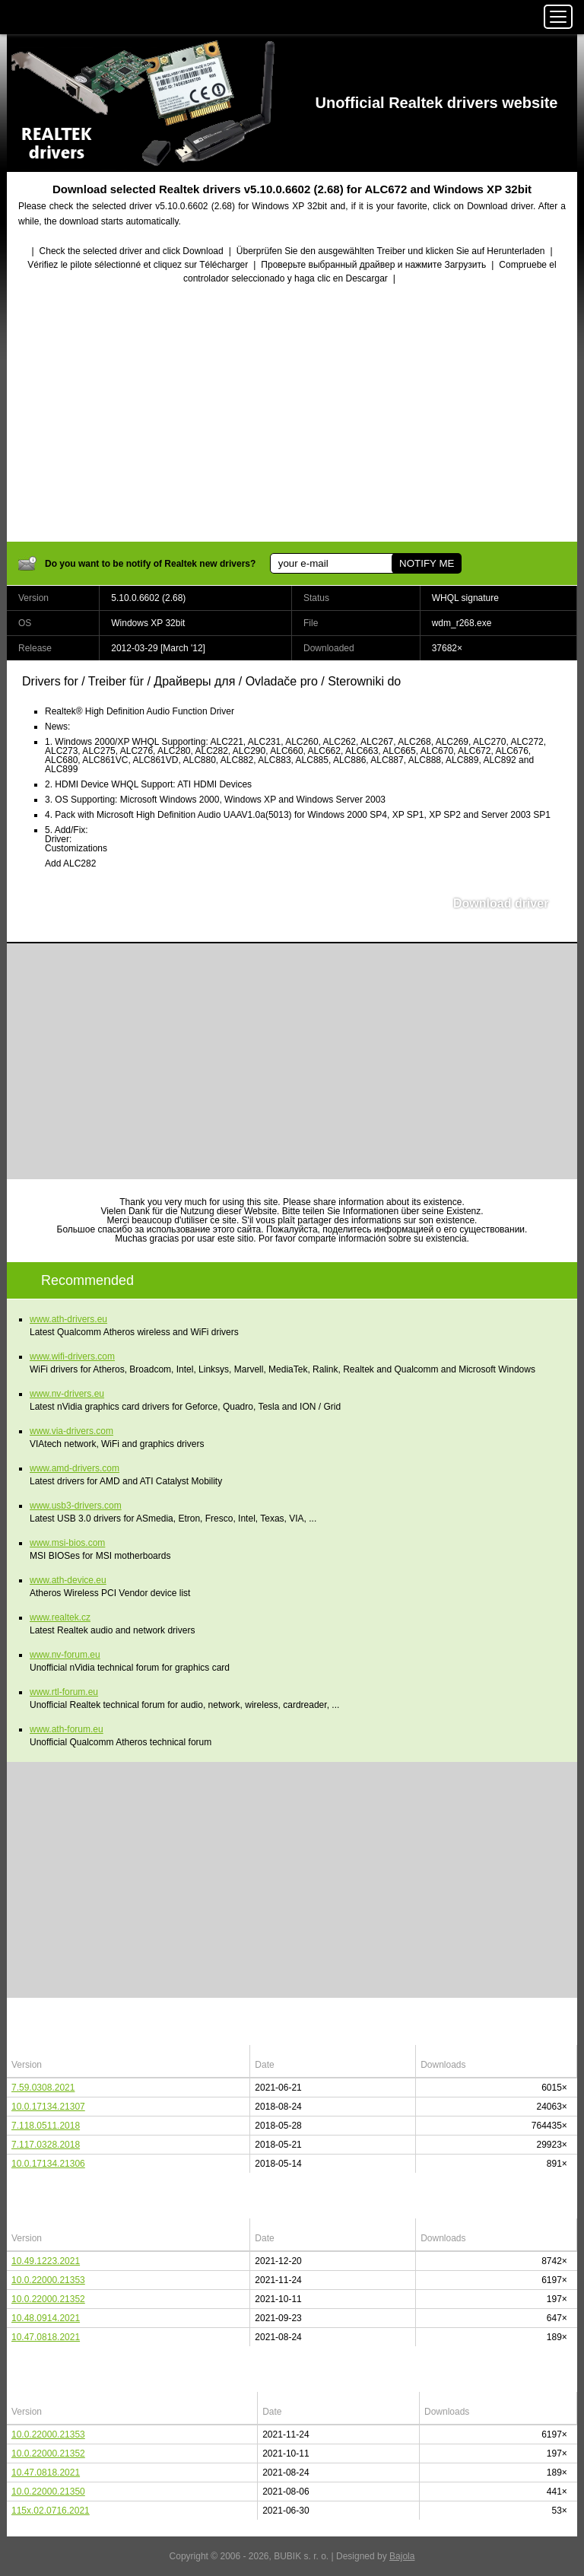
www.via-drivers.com (71, 1431)
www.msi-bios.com (67, 1542)
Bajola (401, 2556)
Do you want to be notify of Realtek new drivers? (150, 563)
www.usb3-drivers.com (76, 1505)
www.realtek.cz (60, 1617)
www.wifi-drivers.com (72, 1356)
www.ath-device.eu (68, 1580)
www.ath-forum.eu (66, 1729)
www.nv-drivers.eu (67, 1393)
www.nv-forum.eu (65, 1654)
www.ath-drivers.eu (68, 1319)
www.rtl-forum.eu (64, 1692)
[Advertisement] (292, 414)
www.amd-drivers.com (74, 1468)
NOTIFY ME (426, 563)
